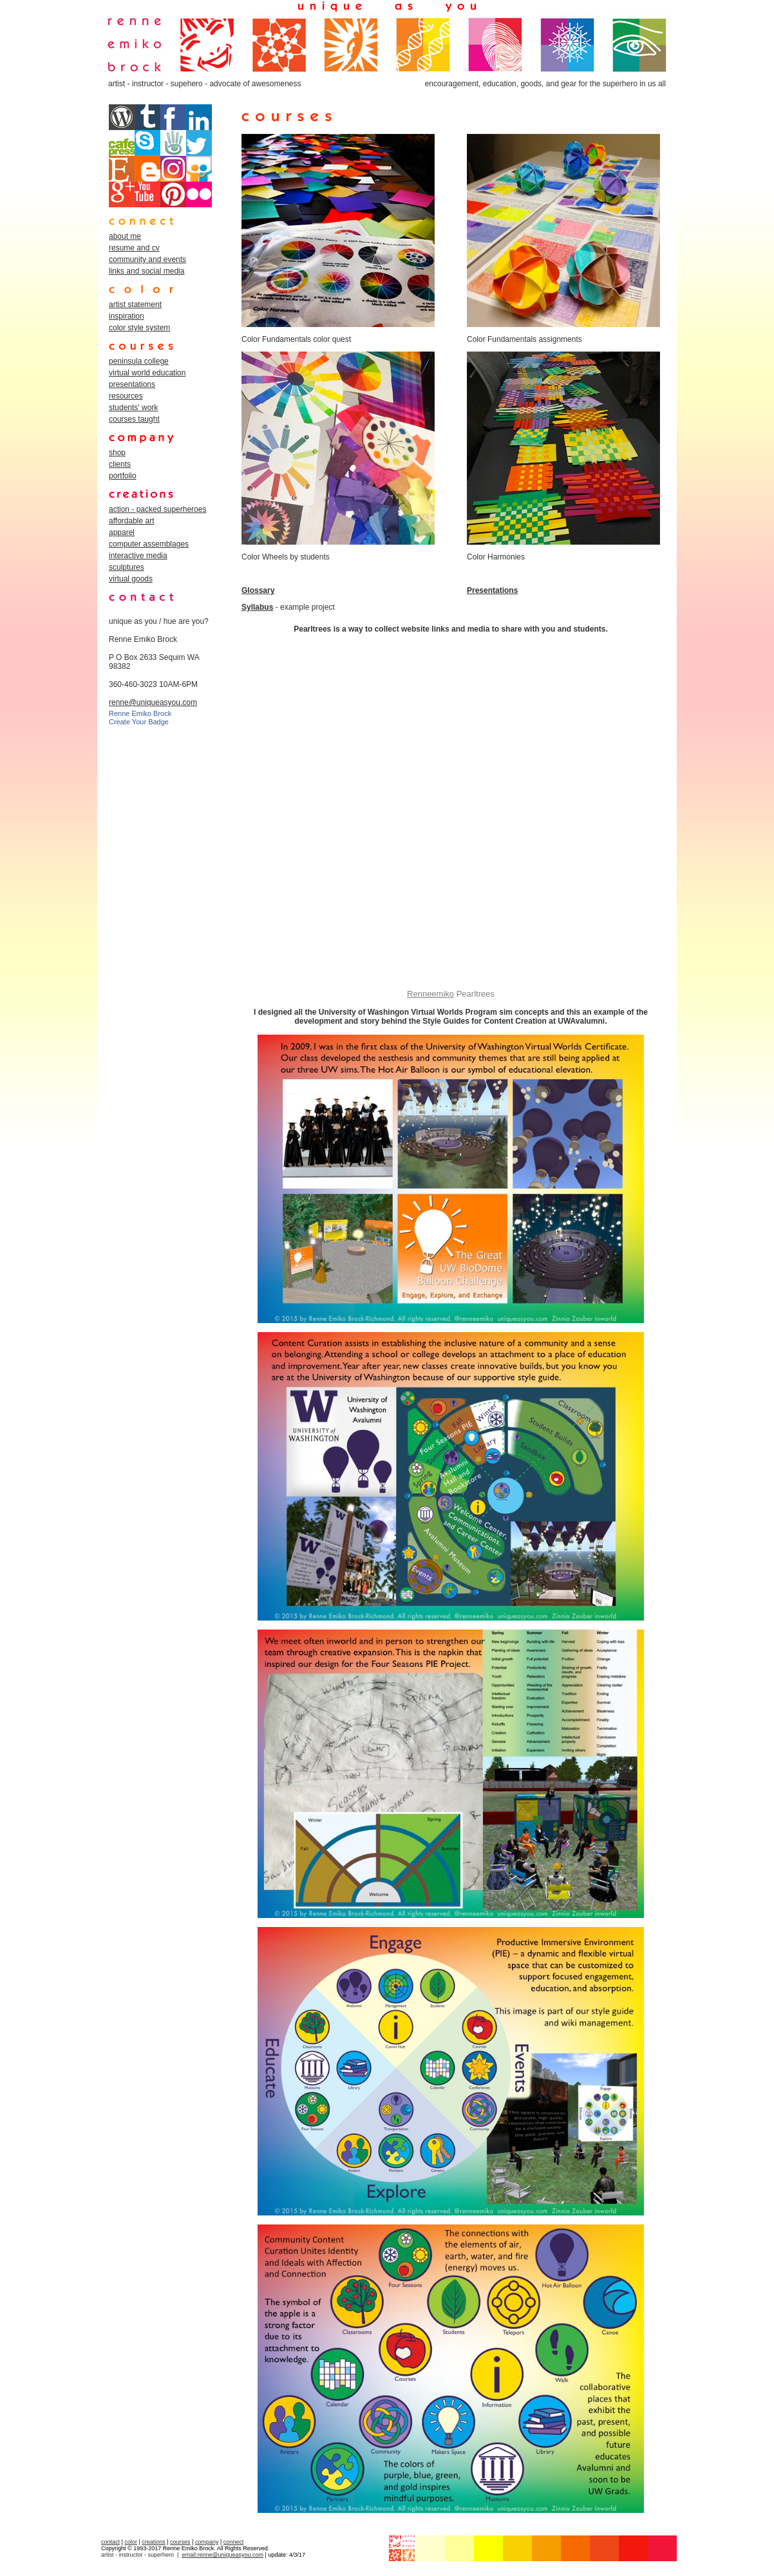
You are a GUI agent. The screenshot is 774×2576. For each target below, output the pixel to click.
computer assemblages (149, 544)
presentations (132, 384)
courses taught (134, 419)
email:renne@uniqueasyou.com (222, 2555)
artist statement (135, 304)
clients (120, 464)
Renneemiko (430, 994)
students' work (133, 407)
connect (233, 2542)
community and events (147, 259)
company (207, 2542)
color (130, 2542)
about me (125, 236)
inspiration (126, 316)
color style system (139, 327)
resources (126, 395)
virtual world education (147, 372)
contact (110, 2542)
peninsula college (139, 361)
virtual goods (131, 578)
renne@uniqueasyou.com (153, 702)
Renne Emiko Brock (140, 713)
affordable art (132, 520)
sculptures (126, 567)
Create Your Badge (139, 722)
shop (117, 452)
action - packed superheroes (157, 509)
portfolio (123, 475)
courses (180, 2542)
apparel (122, 532)
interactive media (138, 555)
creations (153, 2542)
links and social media (146, 271)
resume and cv (134, 247)
